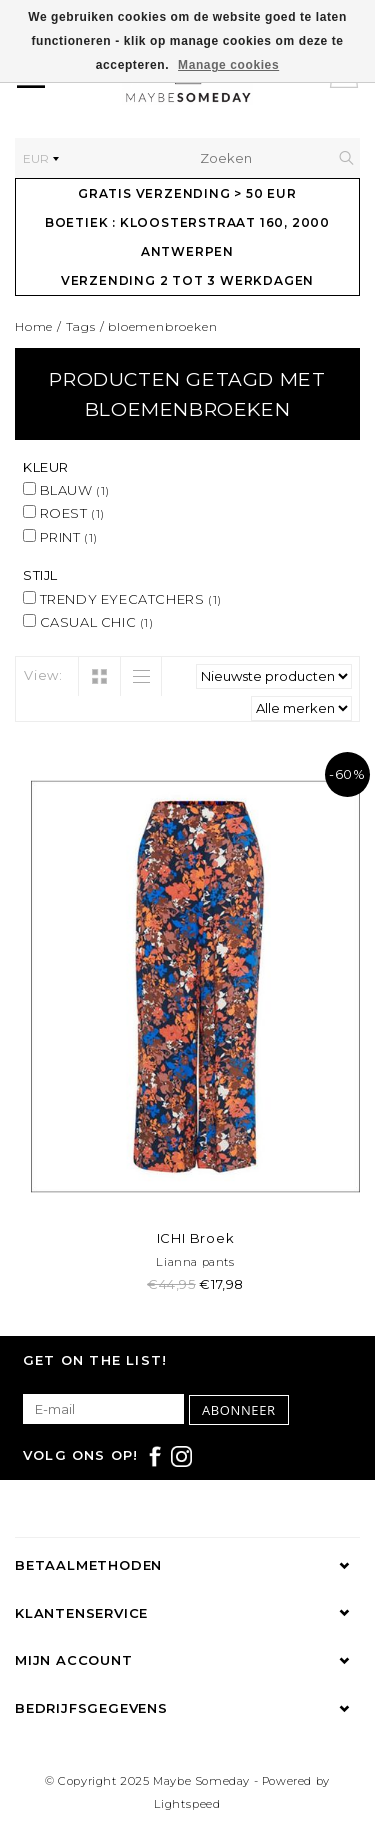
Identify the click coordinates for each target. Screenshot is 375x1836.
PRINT (60, 537)
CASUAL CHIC (88, 622)
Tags (81, 326)
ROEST (64, 513)
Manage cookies (228, 65)
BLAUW (66, 490)
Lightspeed (187, 1804)
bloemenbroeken (162, 326)
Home (34, 326)
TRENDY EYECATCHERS (122, 599)
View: (43, 675)
